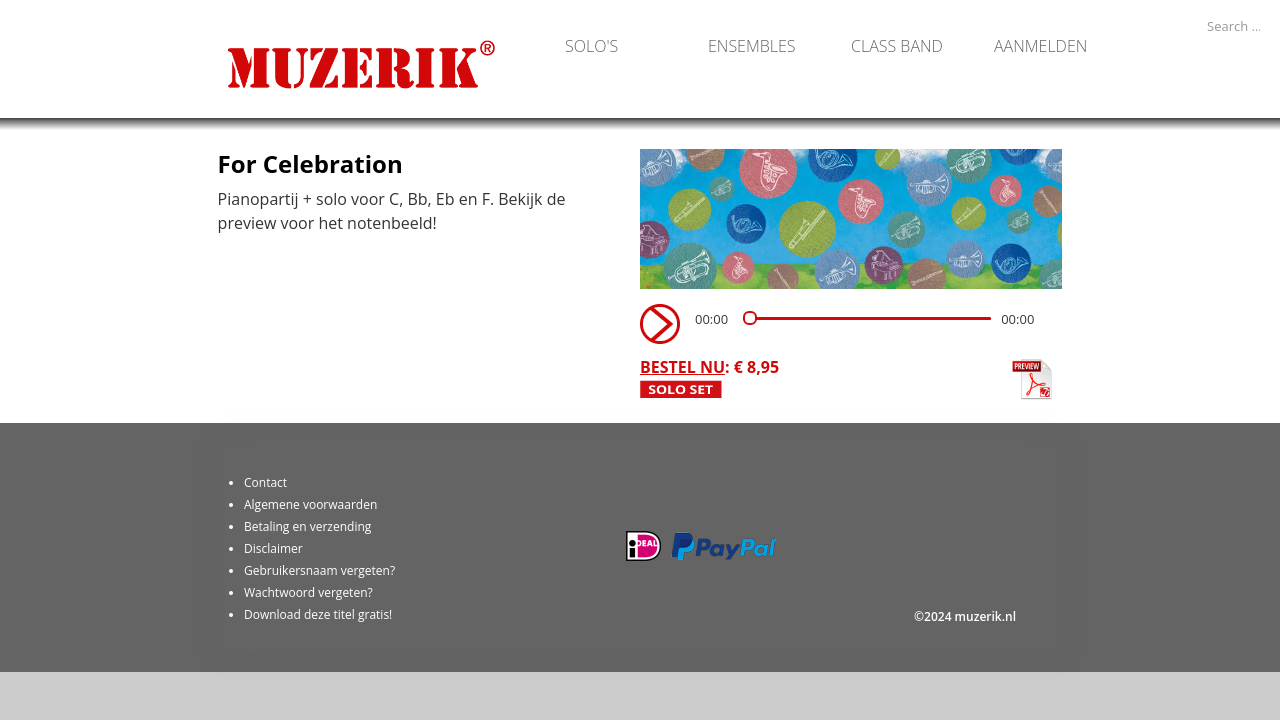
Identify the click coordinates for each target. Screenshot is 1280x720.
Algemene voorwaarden (310, 504)
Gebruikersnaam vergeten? (319, 570)
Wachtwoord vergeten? (308, 592)
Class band (897, 45)
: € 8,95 (709, 367)
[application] (846, 324)
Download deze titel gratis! (318, 614)
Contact (265, 482)
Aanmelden (1040, 45)
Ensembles (752, 45)
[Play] (658, 322)
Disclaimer (273, 548)
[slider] (867, 318)
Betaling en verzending (307, 526)
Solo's (591, 45)
